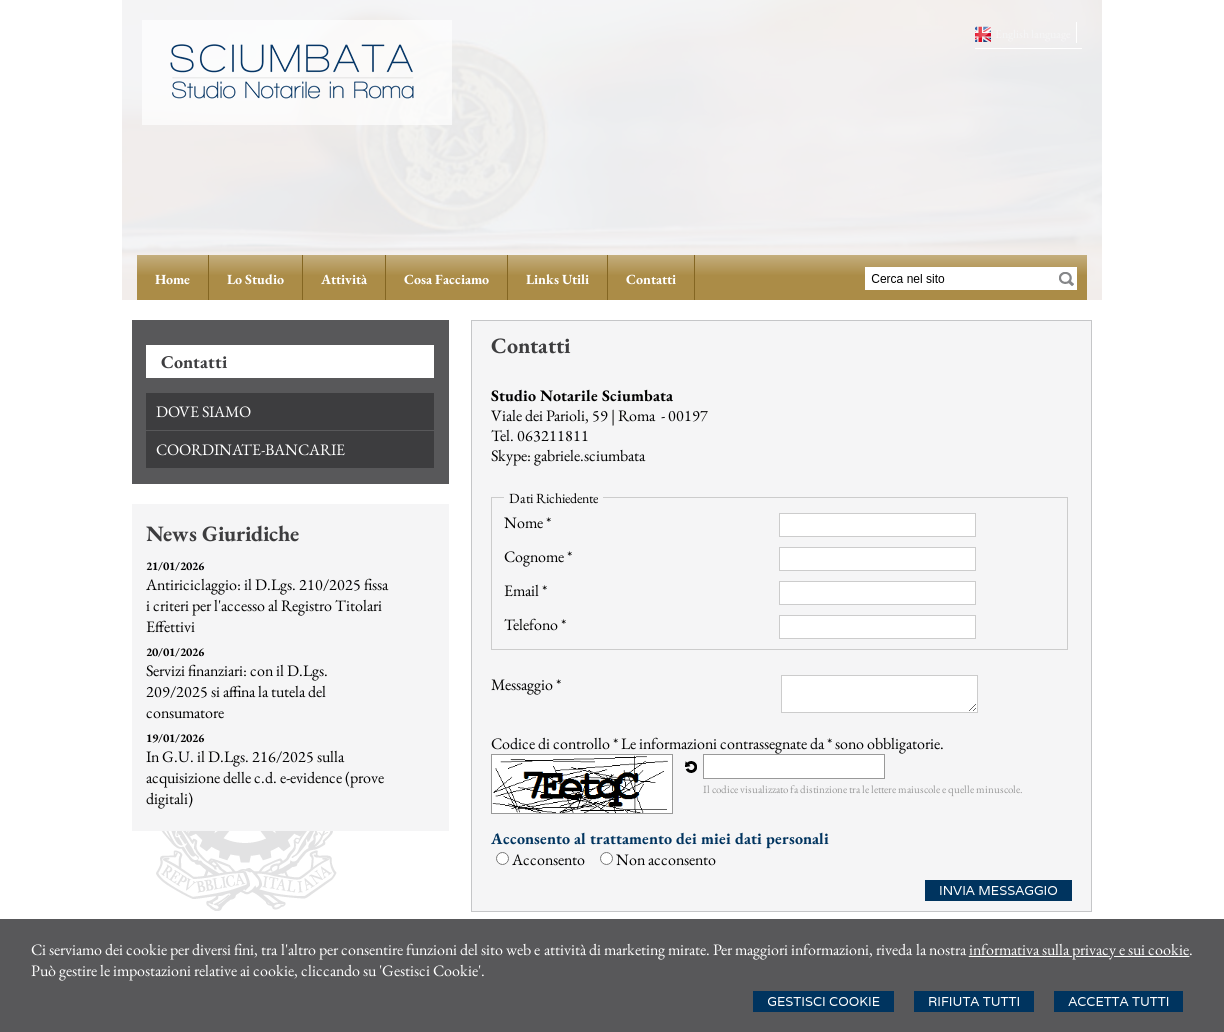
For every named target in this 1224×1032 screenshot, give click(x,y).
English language (1033, 34)
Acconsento (548, 859)
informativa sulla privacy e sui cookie (1079, 949)
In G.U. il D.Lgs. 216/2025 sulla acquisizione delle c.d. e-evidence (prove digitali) (265, 777)
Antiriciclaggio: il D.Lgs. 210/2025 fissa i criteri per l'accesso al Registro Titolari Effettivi (267, 605)
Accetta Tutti (1118, 1001)
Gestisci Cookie (823, 1001)
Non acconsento (666, 859)
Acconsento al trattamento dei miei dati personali (660, 838)
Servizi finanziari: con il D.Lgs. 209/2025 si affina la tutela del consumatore (237, 691)
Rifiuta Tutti (974, 1001)
